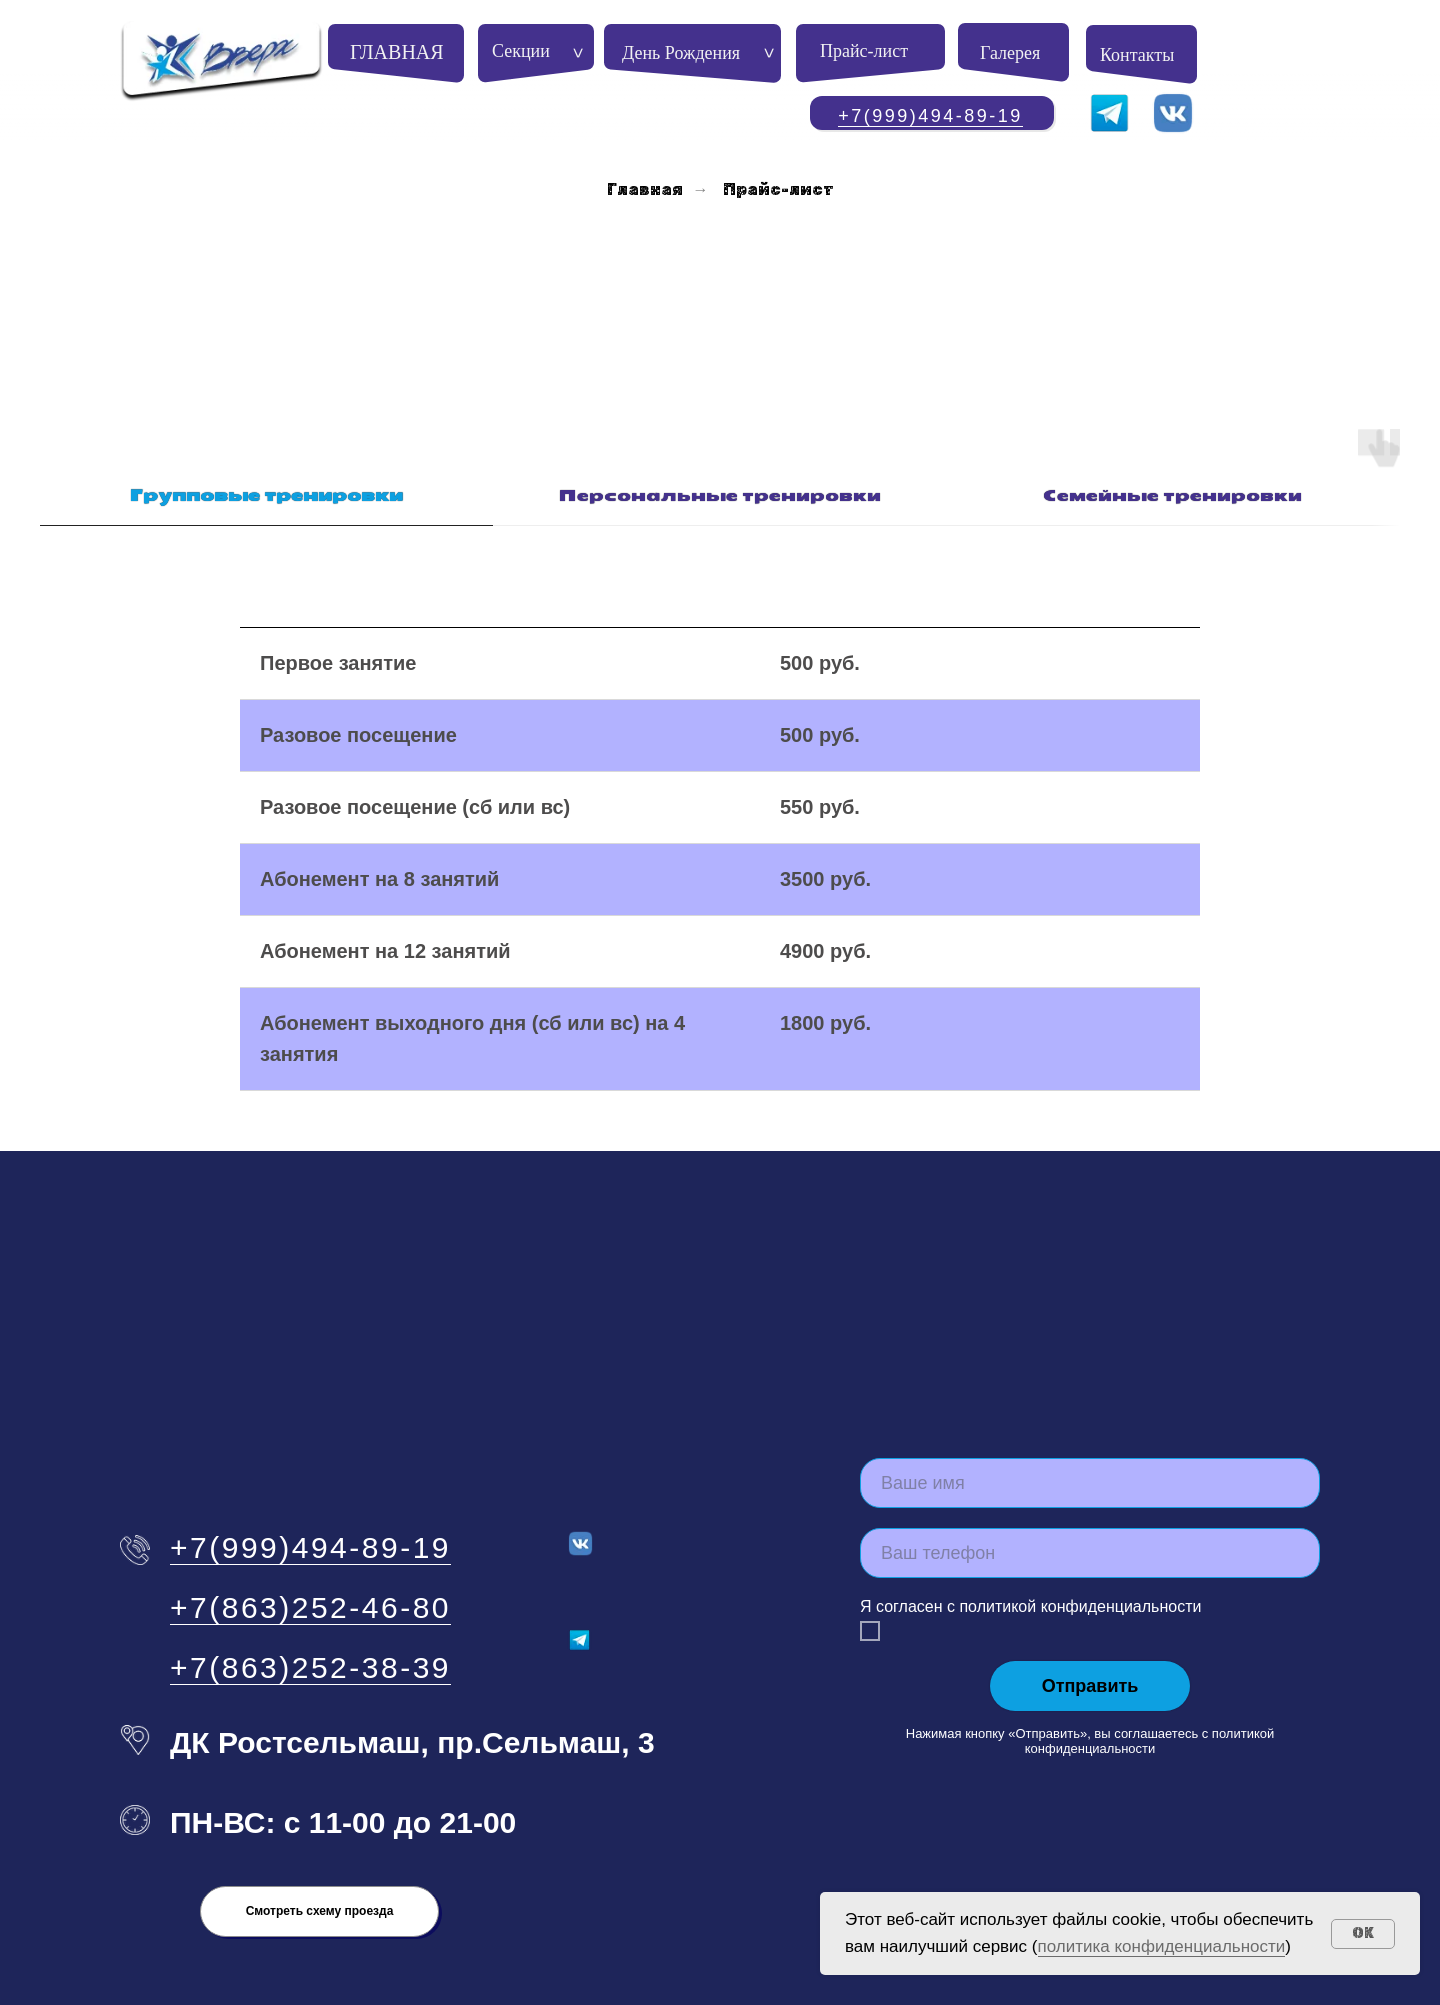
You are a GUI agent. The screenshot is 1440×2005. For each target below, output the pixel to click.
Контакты (1137, 55)
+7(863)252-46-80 (310, 1551)
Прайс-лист (864, 51)
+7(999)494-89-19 (930, 116)
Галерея (1010, 53)
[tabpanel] (720, 790)
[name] (1090, 1427)
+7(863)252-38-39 (310, 1611)
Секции (521, 51)
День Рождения (681, 53)
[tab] (266, 449)
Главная (645, 189)
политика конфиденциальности (1162, 1946)
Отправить (1090, 1630)
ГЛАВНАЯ (397, 52)
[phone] (1090, 1497)
